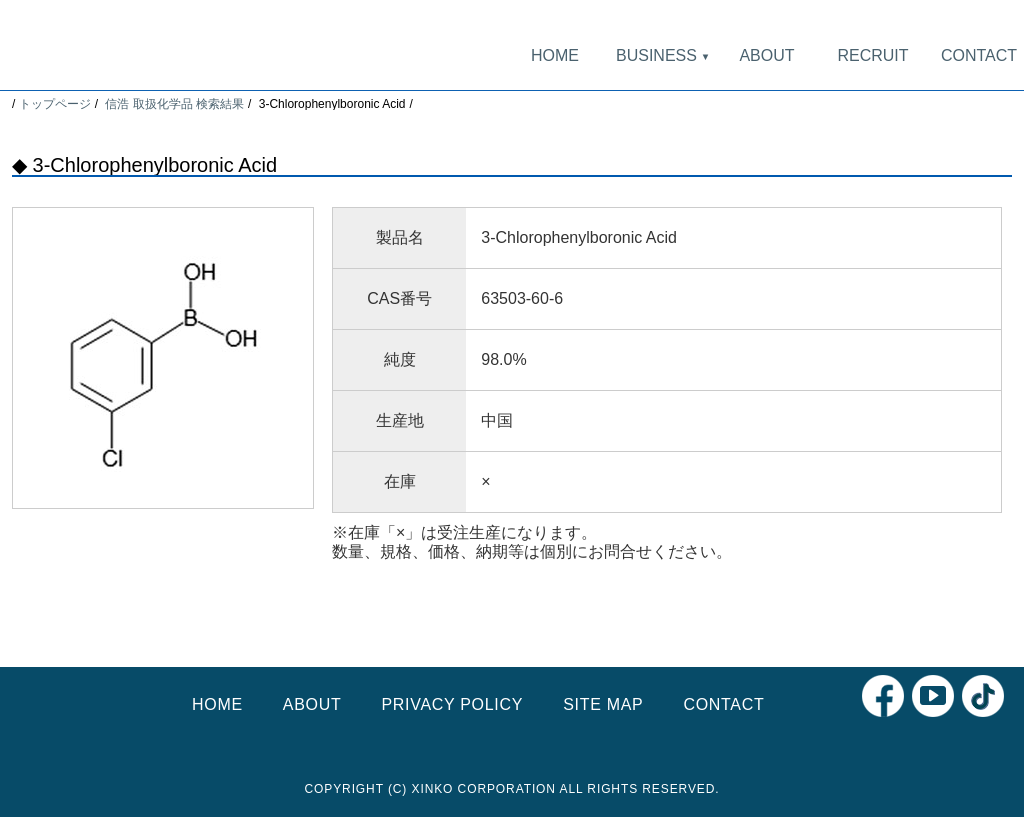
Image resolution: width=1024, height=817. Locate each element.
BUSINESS (661, 55)
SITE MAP (603, 704)
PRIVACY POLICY (452, 704)
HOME (555, 55)
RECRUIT (872, 55)
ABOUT (766, 55)
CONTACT (979, 55)
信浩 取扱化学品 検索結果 (174, 104)
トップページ (55, 104)
